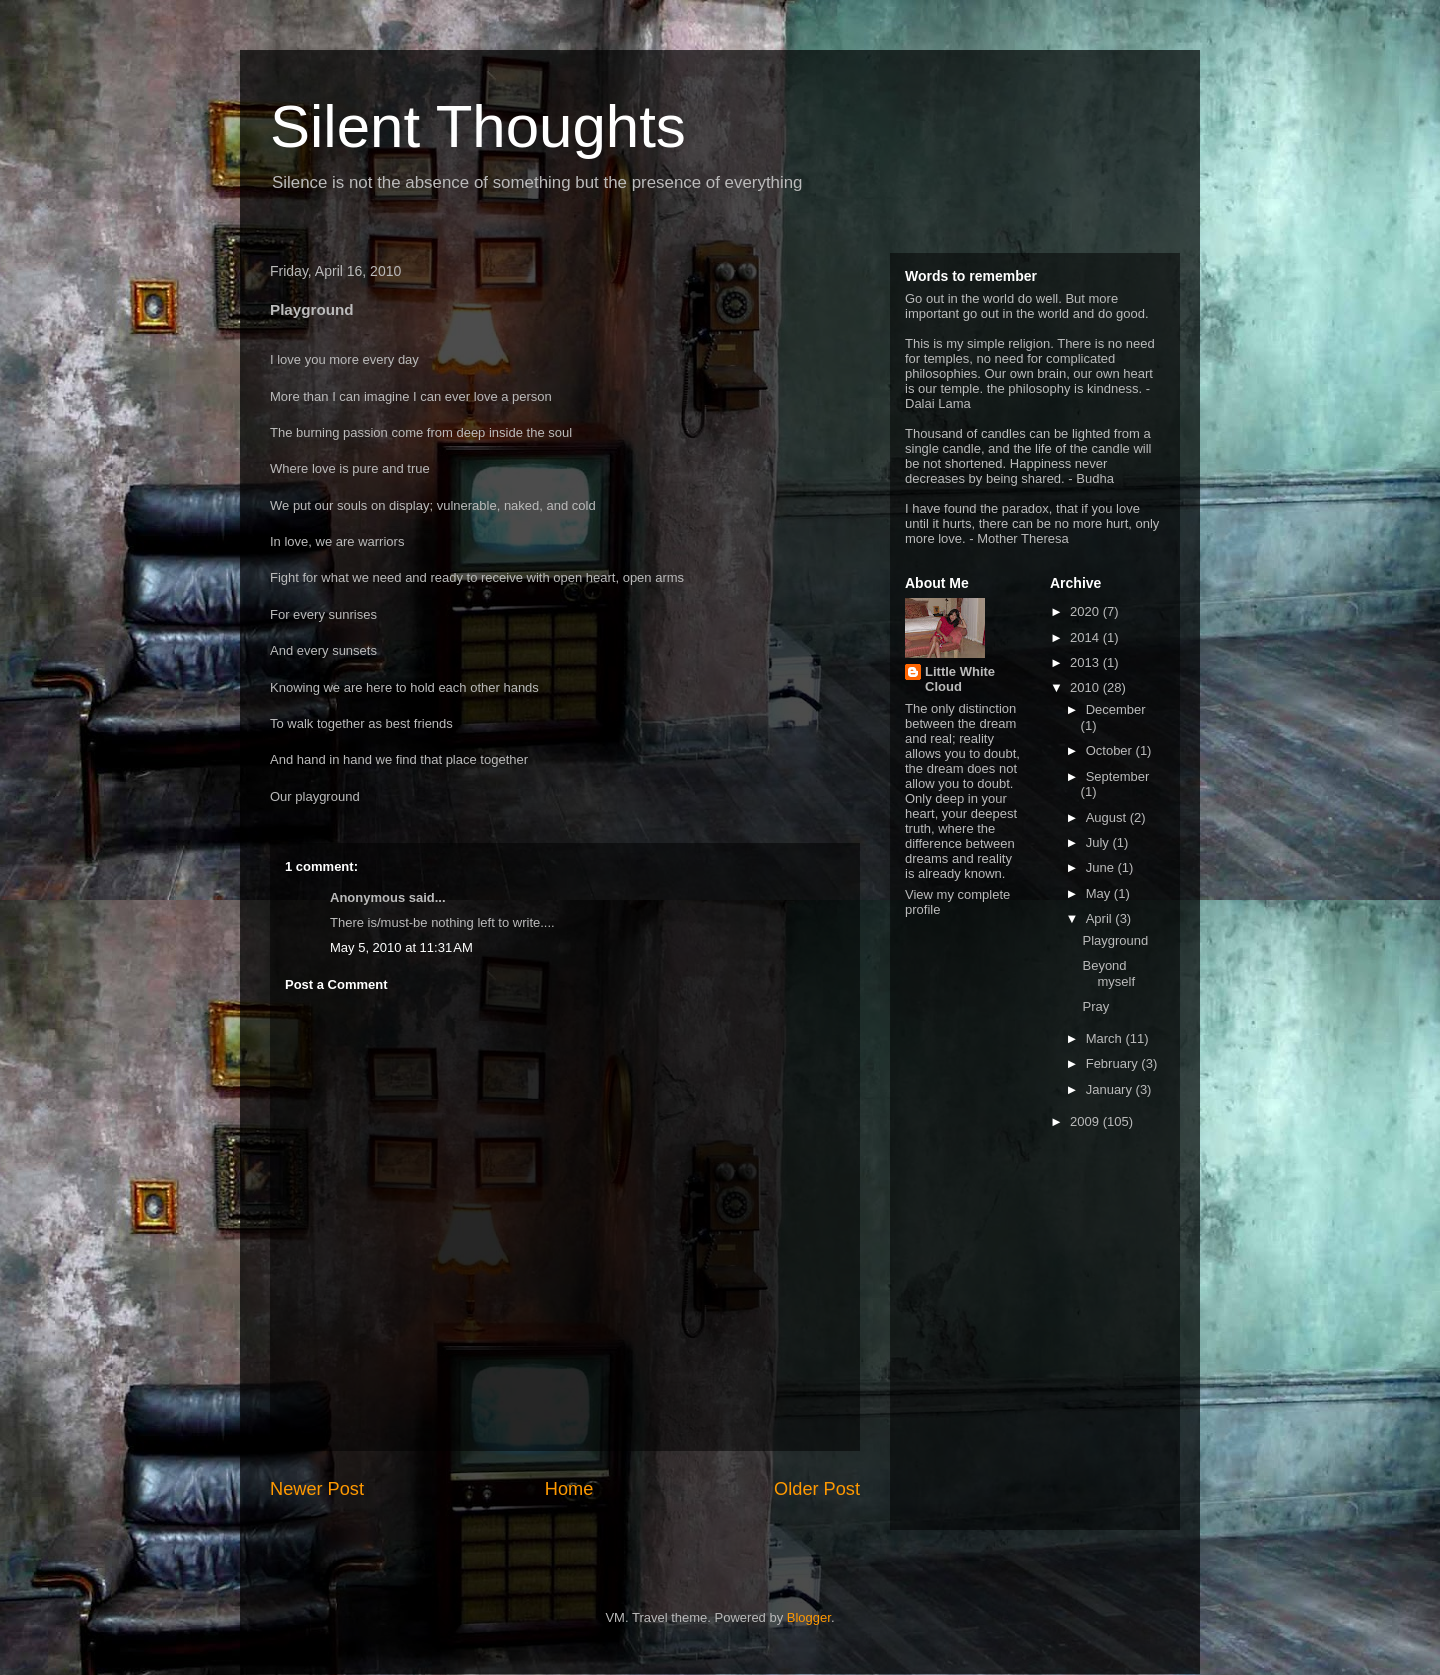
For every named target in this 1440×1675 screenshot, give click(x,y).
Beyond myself (1108, 973)
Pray (1095, 1006)
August (1108, 817)
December (1116, 709)
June (1102, 867)
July (1099, 842)
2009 (1086, 1121)
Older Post (817, 1489)
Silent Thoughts (478, 126)
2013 (1086, 662)
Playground (1115, 940)
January (1111, 1089)
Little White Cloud (960, 679)
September (1118, 776)
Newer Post (317, 1489)
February (1114, 1063)
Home (569, 1489)
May (1100, 893)
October (1111, 750)
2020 (1086, 611)
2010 (1086, 687)
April (1101, 918)
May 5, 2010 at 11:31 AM (401, 947)
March (1106, 1038)
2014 (1086, 637)
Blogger (809, 1617)
